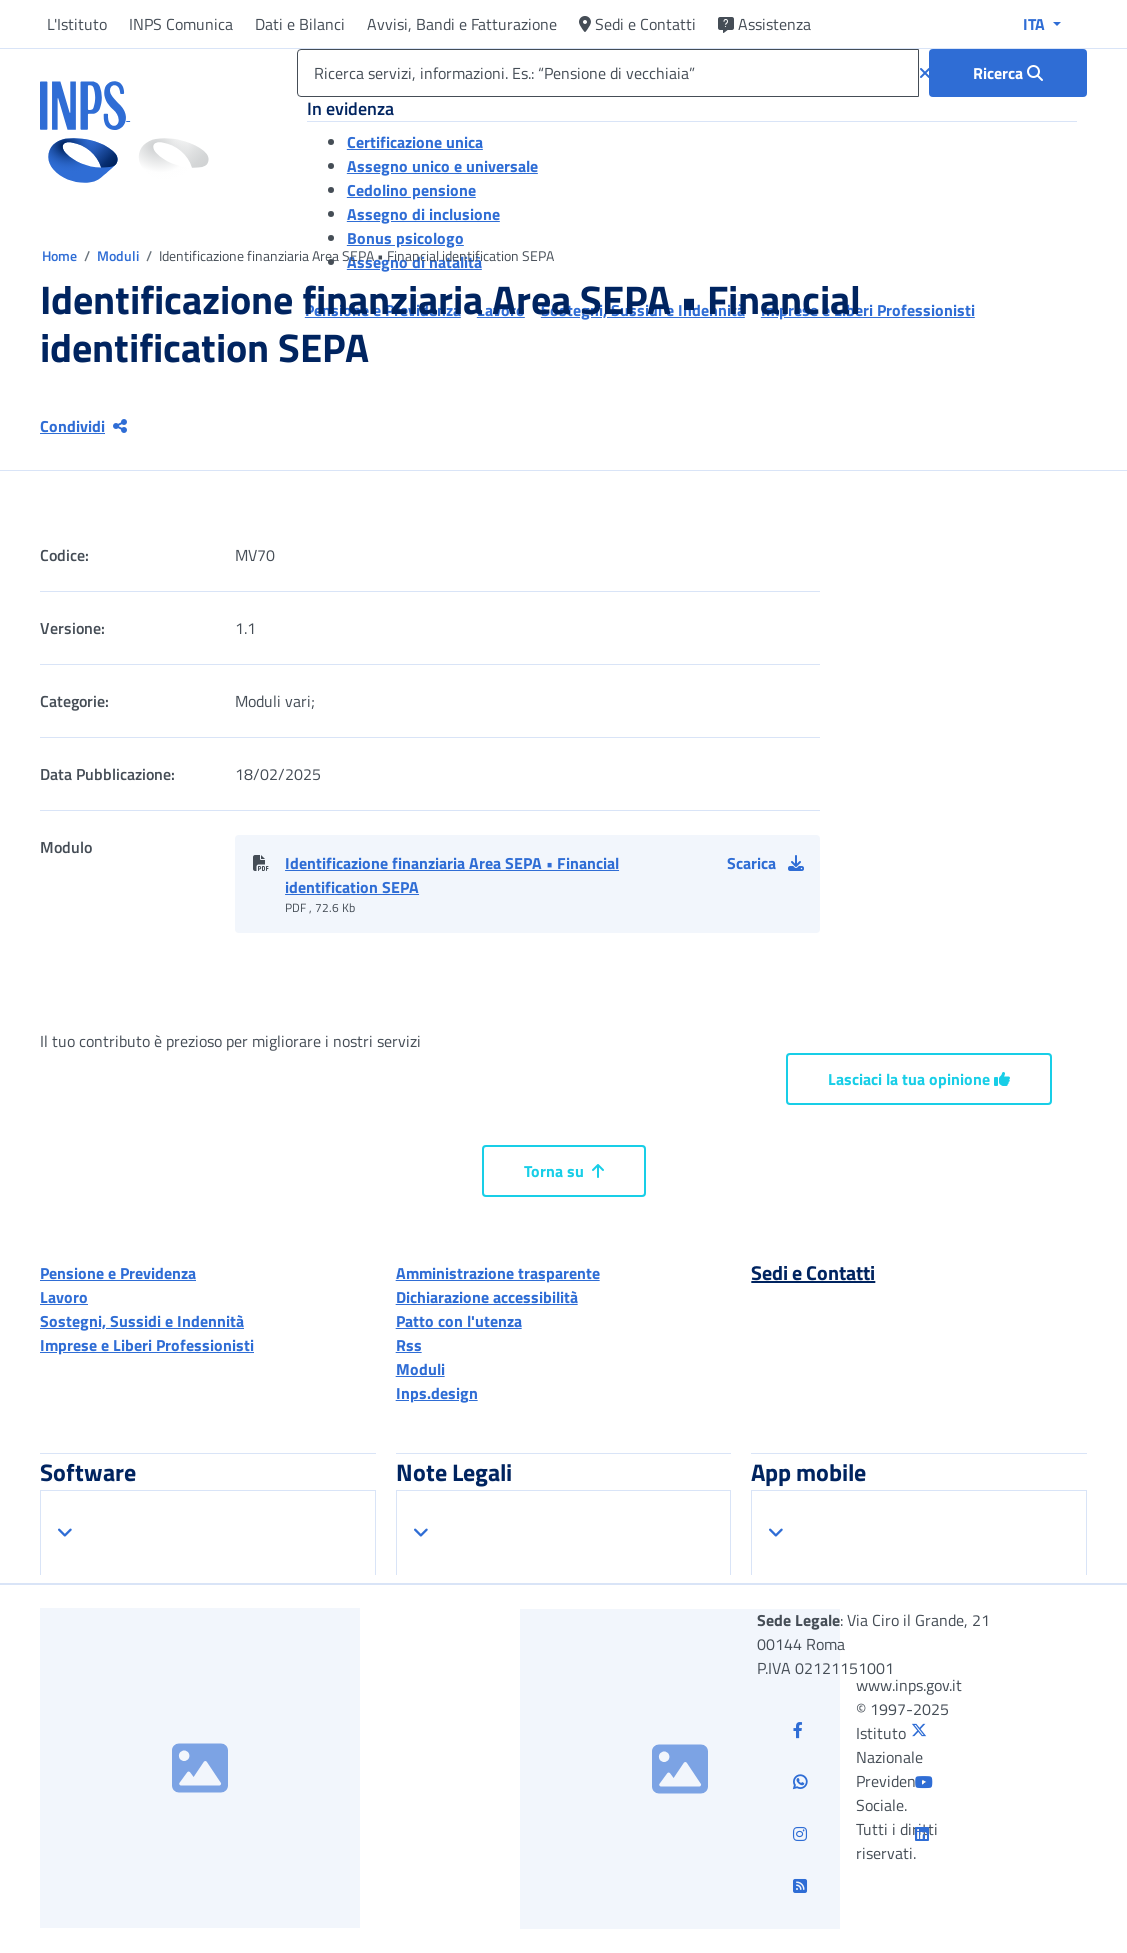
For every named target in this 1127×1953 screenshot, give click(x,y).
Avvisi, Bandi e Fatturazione (462, 24)
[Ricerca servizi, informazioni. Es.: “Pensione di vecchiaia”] (608, 73)
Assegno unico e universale (442, 166)
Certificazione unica (415, 142)
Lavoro (64, 1297)
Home (61, 255)
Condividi (83, 426)
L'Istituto (77, 24)
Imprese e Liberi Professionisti (147, 1345)
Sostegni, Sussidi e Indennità (142, 1321)
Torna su (564, 1171)
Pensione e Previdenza (118, 1273)
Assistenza (764, 24)
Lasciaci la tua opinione (919, 1079)
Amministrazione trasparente (498, 1273)
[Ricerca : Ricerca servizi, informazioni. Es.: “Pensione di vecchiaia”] (1008, 73)
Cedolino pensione (411, 190)
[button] (773, 863)
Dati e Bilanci (300, 24)
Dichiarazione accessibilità (487, 1297)
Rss (409, 1345)
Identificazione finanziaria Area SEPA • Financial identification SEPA (452, 875)
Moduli (119, 255)
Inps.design (437, 1393)
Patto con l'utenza (459, 1321)
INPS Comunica (181, 24)
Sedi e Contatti (637, 24)
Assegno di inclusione (423, 214)
